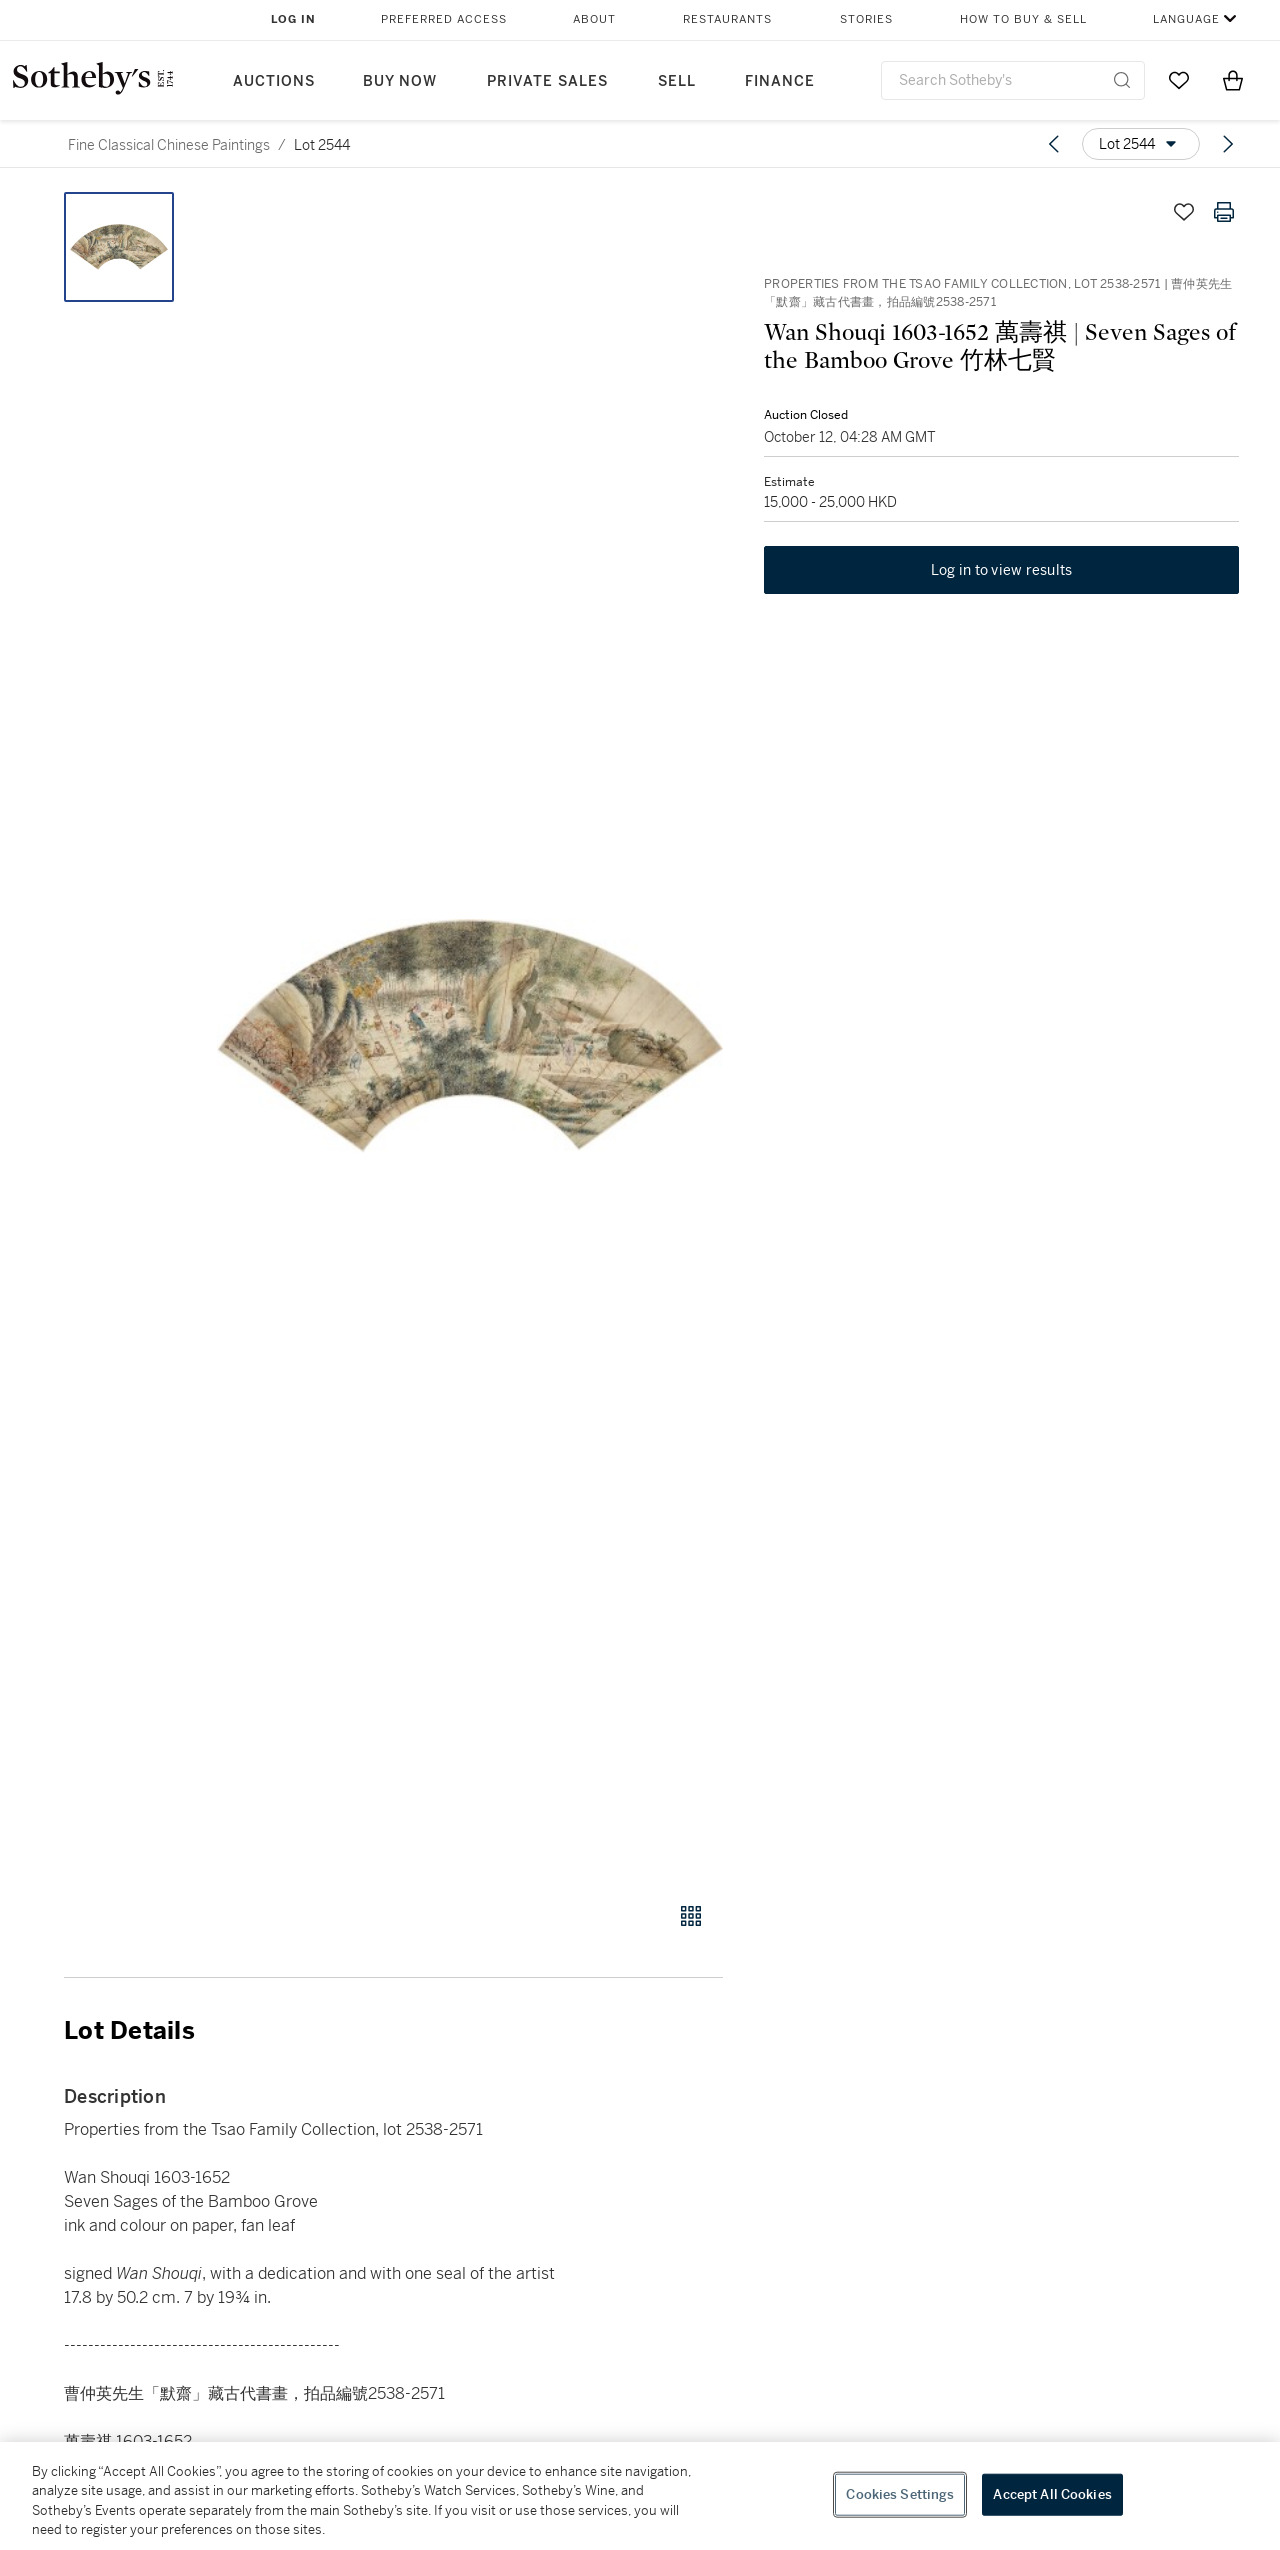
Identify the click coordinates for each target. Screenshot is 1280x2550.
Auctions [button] (274, 81)
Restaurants (727, 19)
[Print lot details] (1224, 212)
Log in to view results (1002, 572)
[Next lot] (1228, 144)
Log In (293, 19)
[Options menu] (1141, 144)
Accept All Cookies (1052, 2494)
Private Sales (547, 81)
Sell (677, 81)
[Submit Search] (1122, 80)
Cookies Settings (900, 2494)
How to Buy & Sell (1023, 19)
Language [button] (1186, 19)
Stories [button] (866, 19)
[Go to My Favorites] (1179, 80)
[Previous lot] (1054, 144)
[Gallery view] (691, 1916)
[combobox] (1013, 80)
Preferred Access (444, 19)
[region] (640, 2496)
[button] (470, 1036)
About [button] (594, 19)
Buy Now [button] (400, 81)
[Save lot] (1184, 212)
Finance (780, 81)
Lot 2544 (322, 145)
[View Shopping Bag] (1233, 80)
